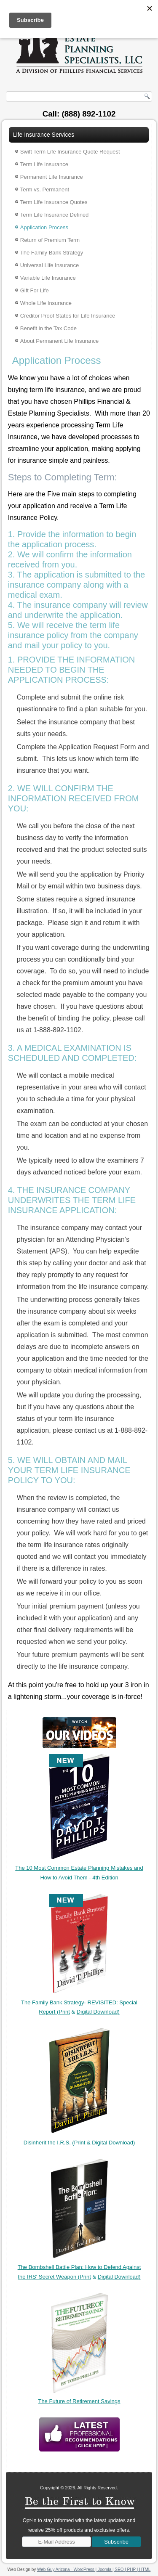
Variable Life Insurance (48, 278)
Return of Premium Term (50, 240)
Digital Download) (98, 2012)
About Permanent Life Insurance (59, 341)
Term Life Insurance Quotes (54, 202)
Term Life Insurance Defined (54, 215)
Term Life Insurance (44, 164)
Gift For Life (34, 290)
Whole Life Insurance (46, 303)
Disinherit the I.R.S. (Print (55, 2142)
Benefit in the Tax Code (48, 328)
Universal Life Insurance (49, 265)
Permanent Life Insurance (51, 177)
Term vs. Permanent (44, 189)
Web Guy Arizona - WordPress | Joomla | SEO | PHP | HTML (93, 2569)
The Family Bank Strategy (51, 252)
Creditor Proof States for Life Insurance (67, 316)
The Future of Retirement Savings (79, 2401)
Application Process (44, 227)
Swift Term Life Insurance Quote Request (70, 151)
